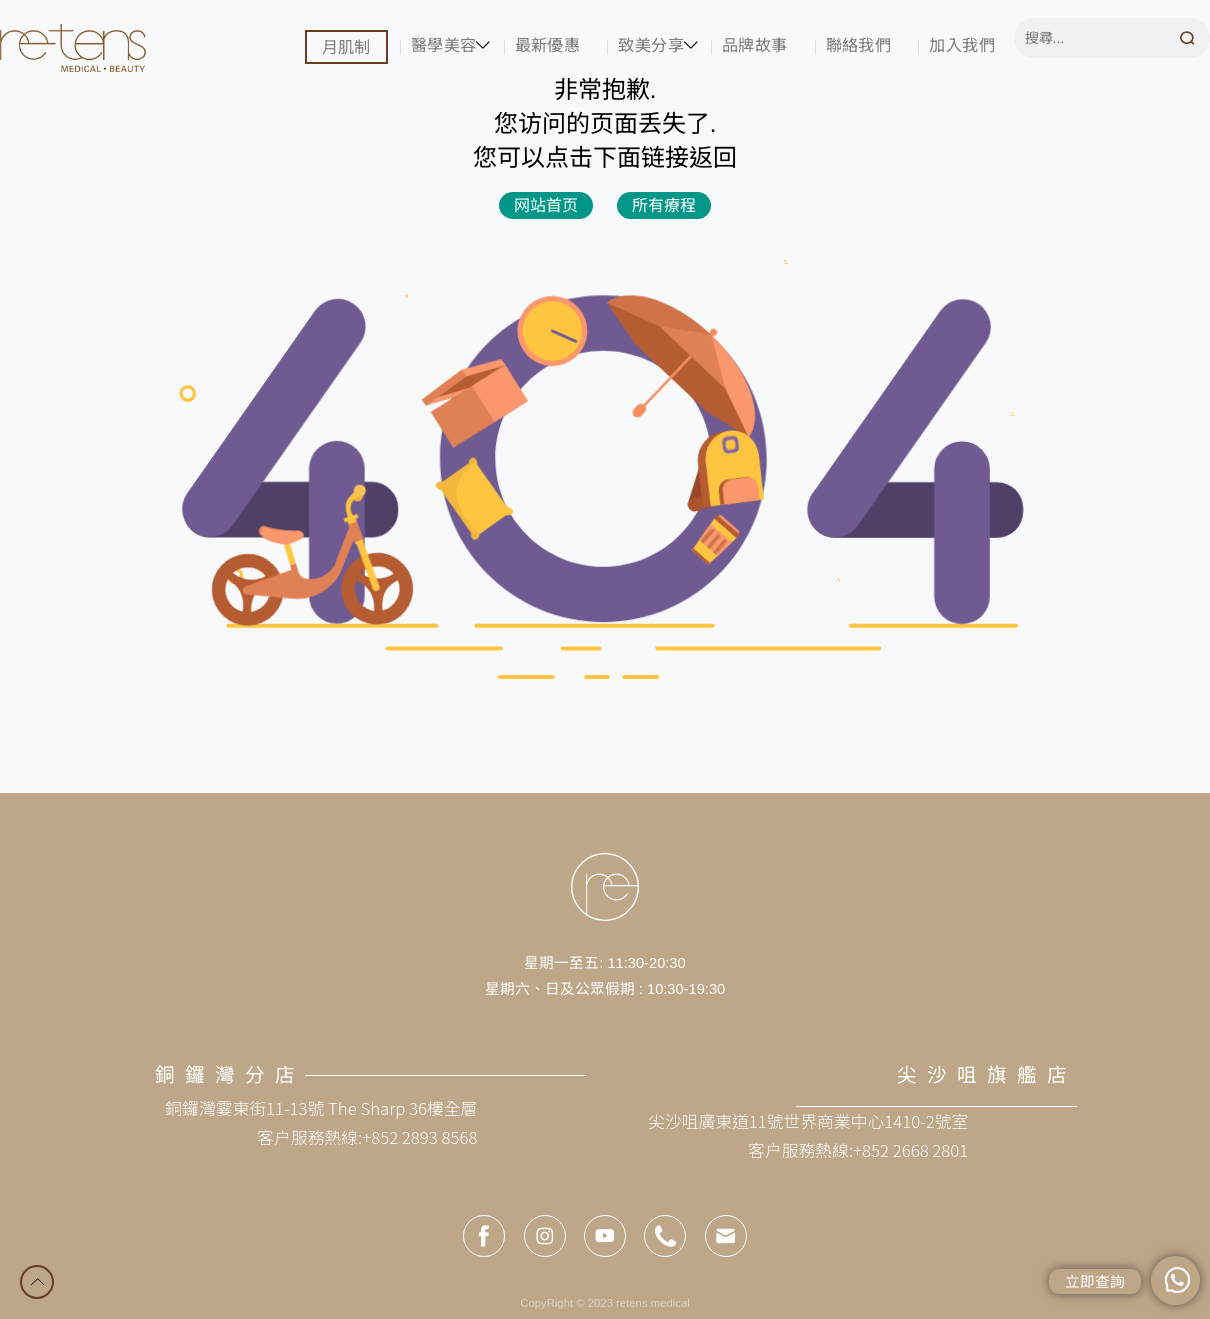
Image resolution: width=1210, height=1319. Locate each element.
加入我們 (962, 45)
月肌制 (346, 47)
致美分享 (651, 45)
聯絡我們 (859, 45)
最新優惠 (548, 45)
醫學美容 (444, 45)
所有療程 (664, 205)
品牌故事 (755, 45)
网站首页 (546, 205)
